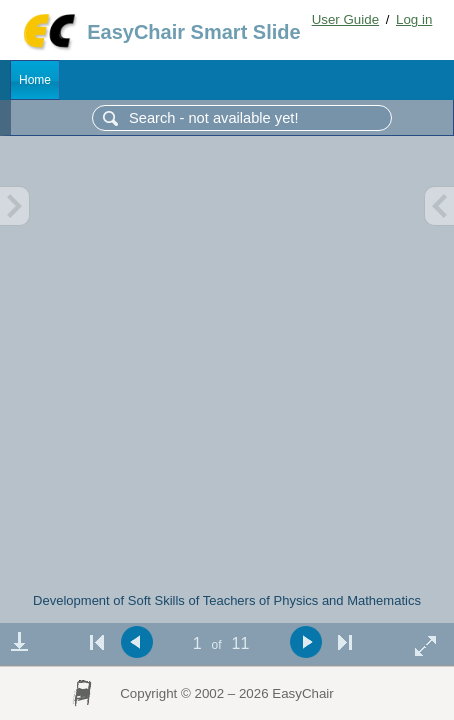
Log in (414, 19)
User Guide (345, 19)
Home (35, 80)
